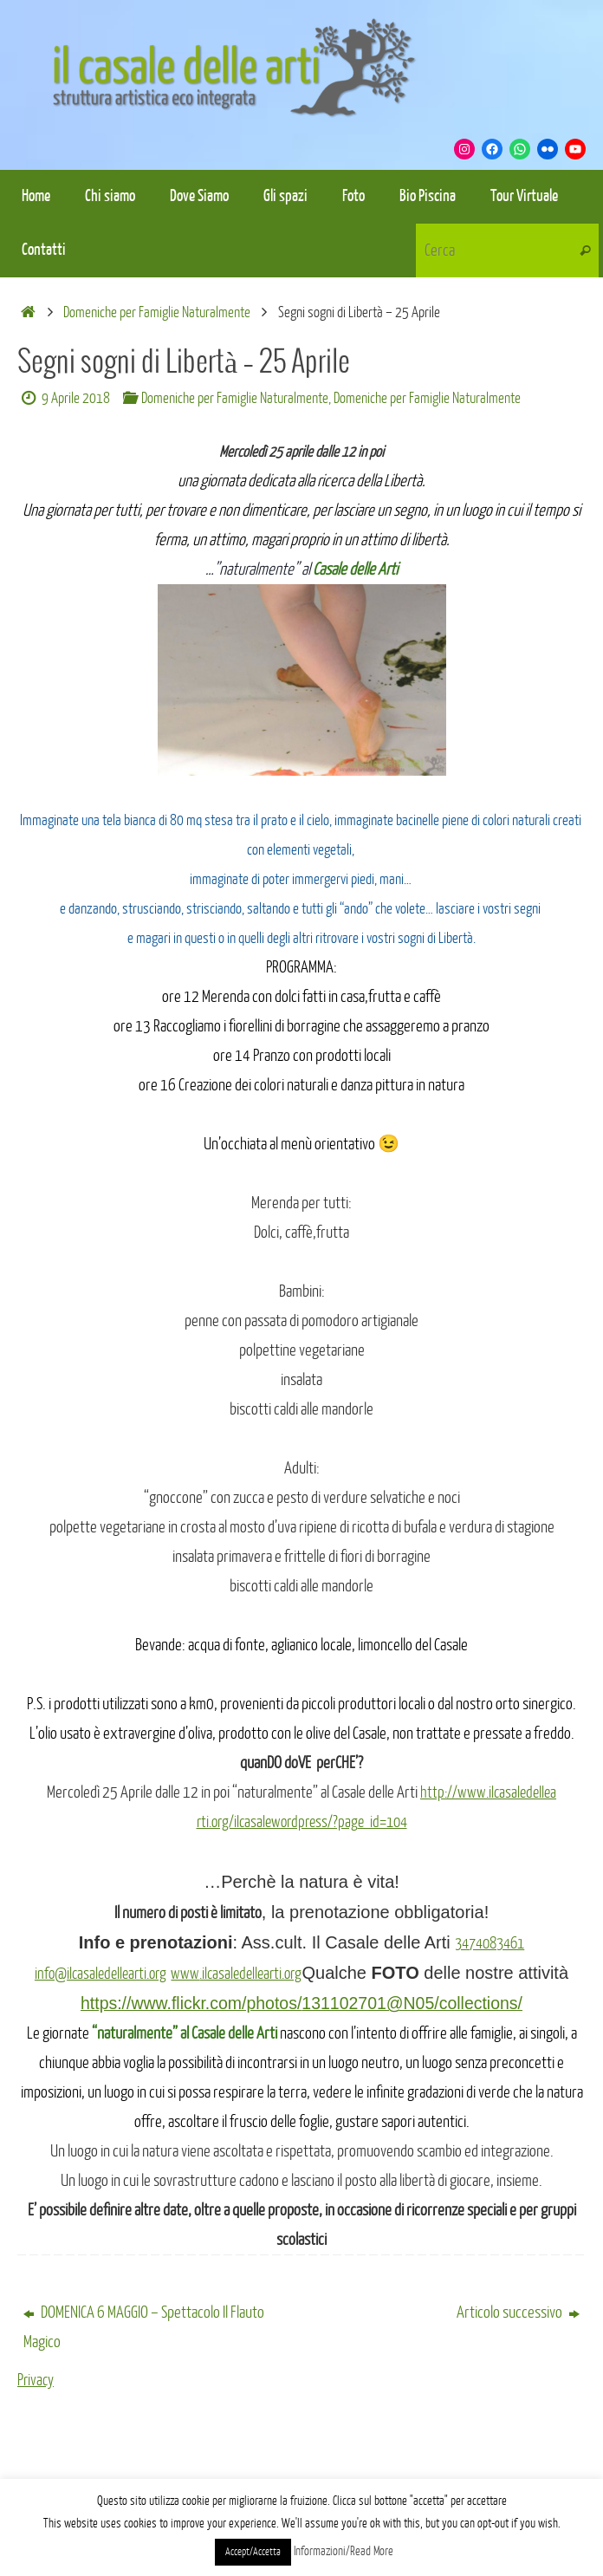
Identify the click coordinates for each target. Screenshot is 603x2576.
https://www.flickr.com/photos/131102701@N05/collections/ (301, 2003)
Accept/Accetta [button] (253, 2552)
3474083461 (489, 1943)
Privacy (36, 2380)
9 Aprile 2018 (76, 398)
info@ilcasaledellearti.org (96, 1973)
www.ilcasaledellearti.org (241, 1973)
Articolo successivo (518, 2312)
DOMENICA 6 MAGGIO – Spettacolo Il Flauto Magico (143, 2327)
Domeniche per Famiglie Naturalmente (156, 312)
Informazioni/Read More (343, 2551)
